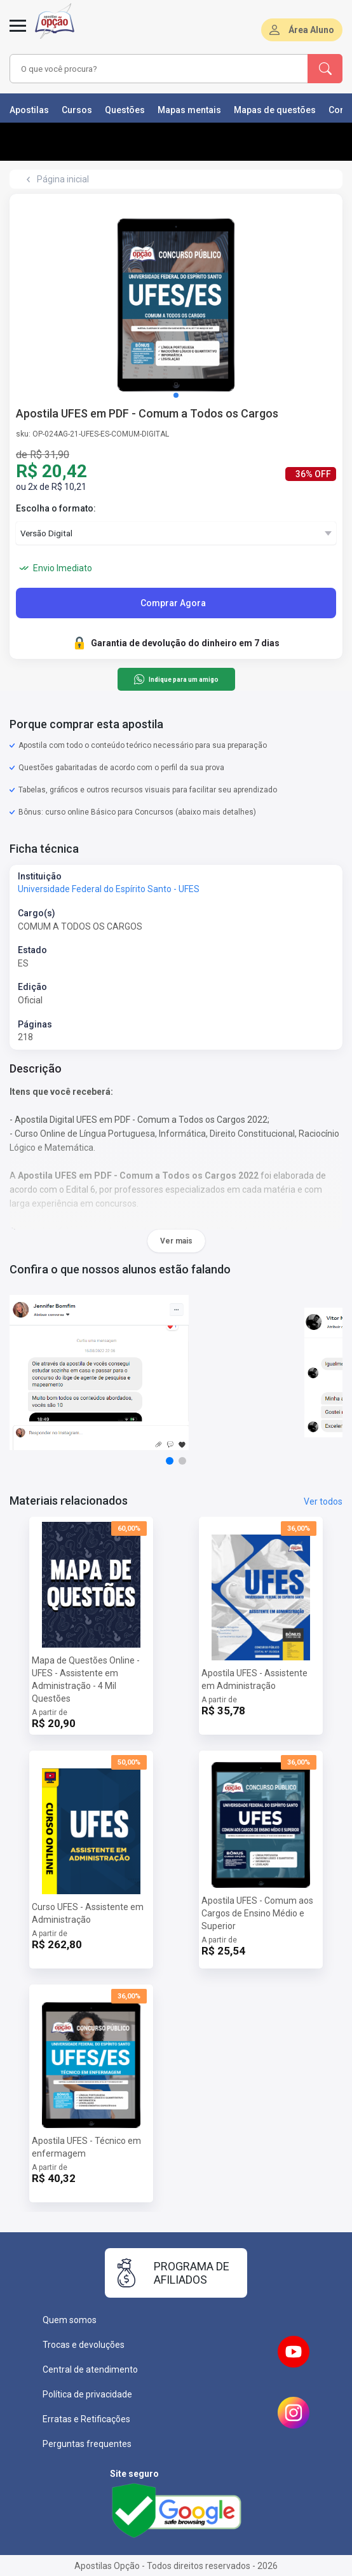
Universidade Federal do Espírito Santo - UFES (109, 889)
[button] (176, 395)
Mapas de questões (275, 110)
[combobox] (151, 69)
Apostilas (29, 110)
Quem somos (70, 2320)
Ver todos (323, 1501)
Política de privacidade (87, 2394)
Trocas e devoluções (84, 2345)
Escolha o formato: (56, 508)
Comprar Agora (173, 603)
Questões (125, 110)
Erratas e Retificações (86, 2419)
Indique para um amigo (175, 679)
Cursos (77, 110)
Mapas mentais (189, 110)
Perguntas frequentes (87, 2444)
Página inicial (63, 179)
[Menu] (18, 33)
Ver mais (176, 1241)
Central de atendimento (90, 2369)
